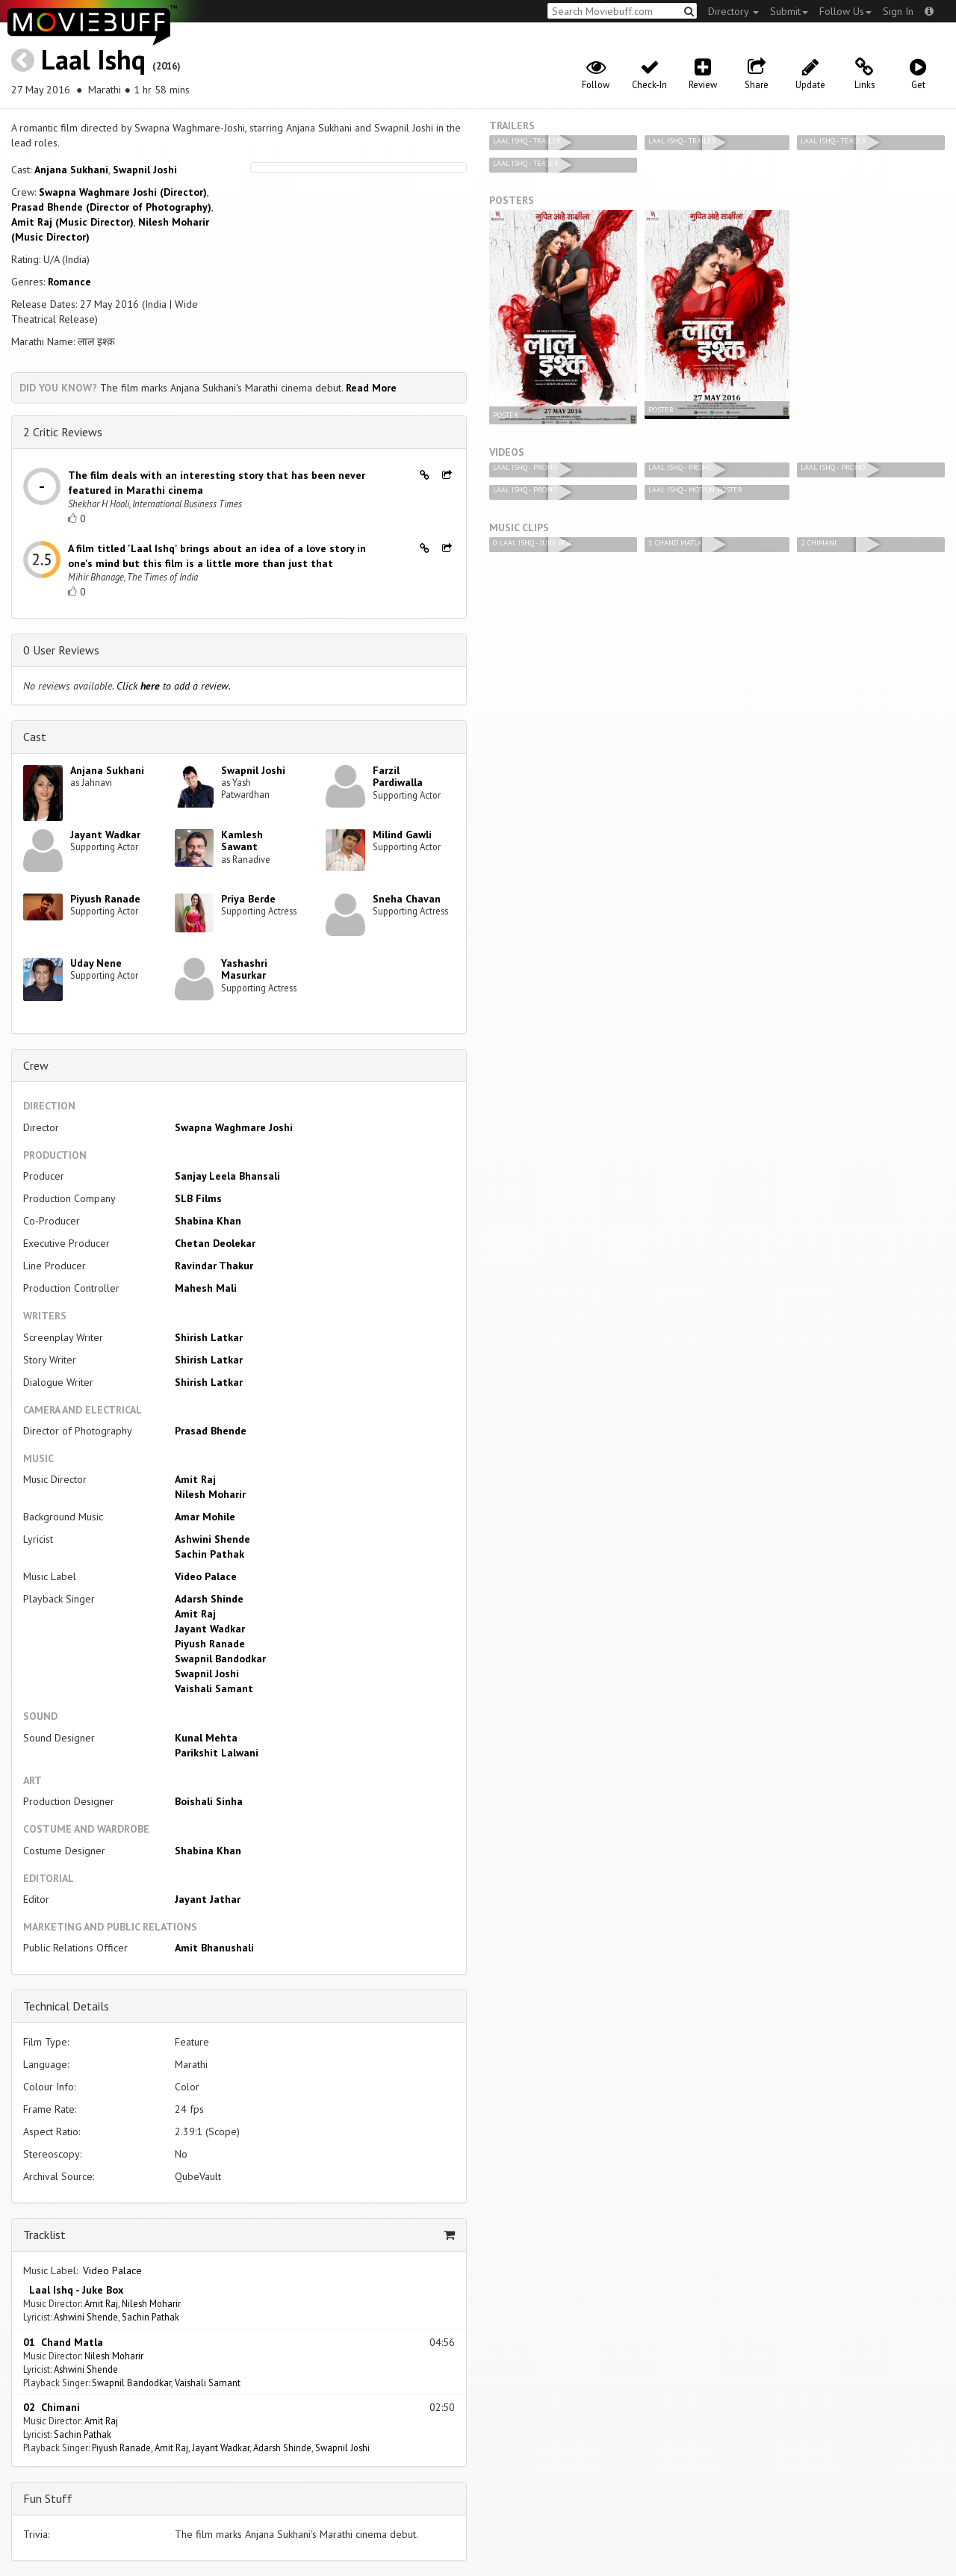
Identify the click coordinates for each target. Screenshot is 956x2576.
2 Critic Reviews (62, 431)
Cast (34, 736)
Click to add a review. (174, 686)
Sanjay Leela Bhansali (227, 1176)
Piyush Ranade (105, 898)
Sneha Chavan (407, 898)
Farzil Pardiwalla (398, 777)
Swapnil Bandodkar (220, 1658)
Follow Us (845, 11)
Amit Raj (195, 1479)
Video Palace (206, 1576)
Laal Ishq (93, 59)
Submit (789, 11)
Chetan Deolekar (215, 1243)
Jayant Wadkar (105, 834)
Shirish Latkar (209, 1337)
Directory (733, 11)
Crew (36, 1065)
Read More (371, 387)
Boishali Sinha (209, 1801)
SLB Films (198, 1198)
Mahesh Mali (206, 1288)
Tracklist (44, 2234)
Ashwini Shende (212, 1539)
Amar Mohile (205, 1516)
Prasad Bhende (210, 1430)
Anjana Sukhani (71, 169)
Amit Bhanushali (214, 1947)
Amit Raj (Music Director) (72, 222)
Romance (69, 281)
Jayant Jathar (207, 1899)
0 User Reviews (61, 650)
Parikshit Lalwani (216, 1752)
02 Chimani (51, 2407)
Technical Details (66, 2005)
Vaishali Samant (214, 1688)
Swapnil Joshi (145, 169)
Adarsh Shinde (209, 1599)
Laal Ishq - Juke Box (73, 2290)
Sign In (898, 11)
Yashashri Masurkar (244, 969)
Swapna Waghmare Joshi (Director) (123, 192)
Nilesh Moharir (210, 1494)
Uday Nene (96, 963)
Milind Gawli (402, 834)
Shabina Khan (208, 1220)
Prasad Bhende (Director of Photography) (111, 207)
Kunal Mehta (206, 1737)
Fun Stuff (47, 2498)
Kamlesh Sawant (242, 841)
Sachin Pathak (209, 1554)
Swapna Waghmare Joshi (234, 1127)
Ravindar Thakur (214, 1265)
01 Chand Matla (63, 2342)
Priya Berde (248, 898)
